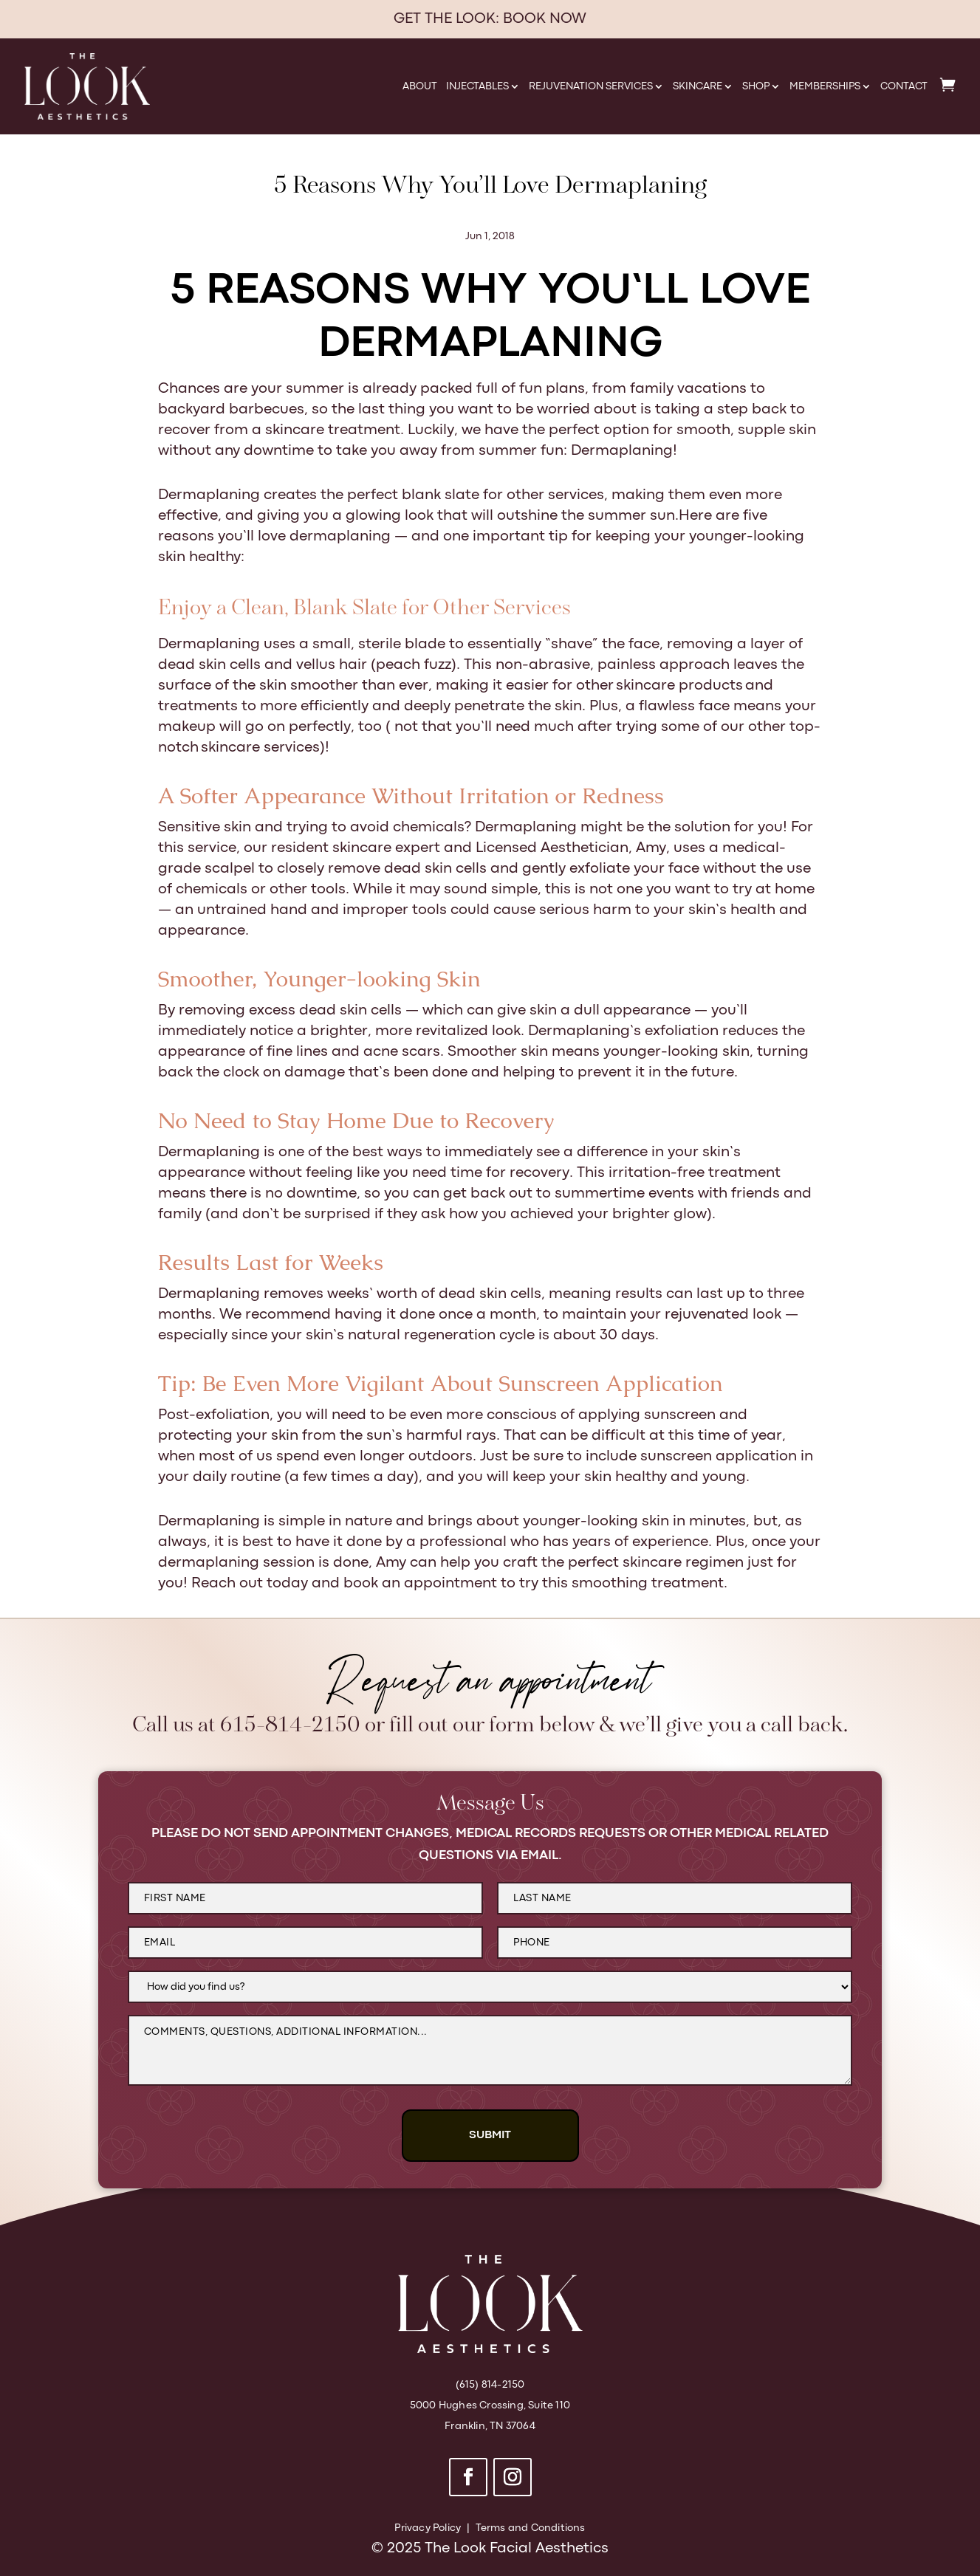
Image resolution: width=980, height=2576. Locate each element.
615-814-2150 (290, 1726)
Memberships (824, 86)
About (419, 86)
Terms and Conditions (531, 2528)
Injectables (477, 86)
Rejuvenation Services (591, 86)
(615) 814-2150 (490, 2384)
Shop (756, 86)
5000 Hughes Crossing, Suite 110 (490, 2405)
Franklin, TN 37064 (490, 2426)
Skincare (697, 86)
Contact (904, 86)
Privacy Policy (427, 2528)
